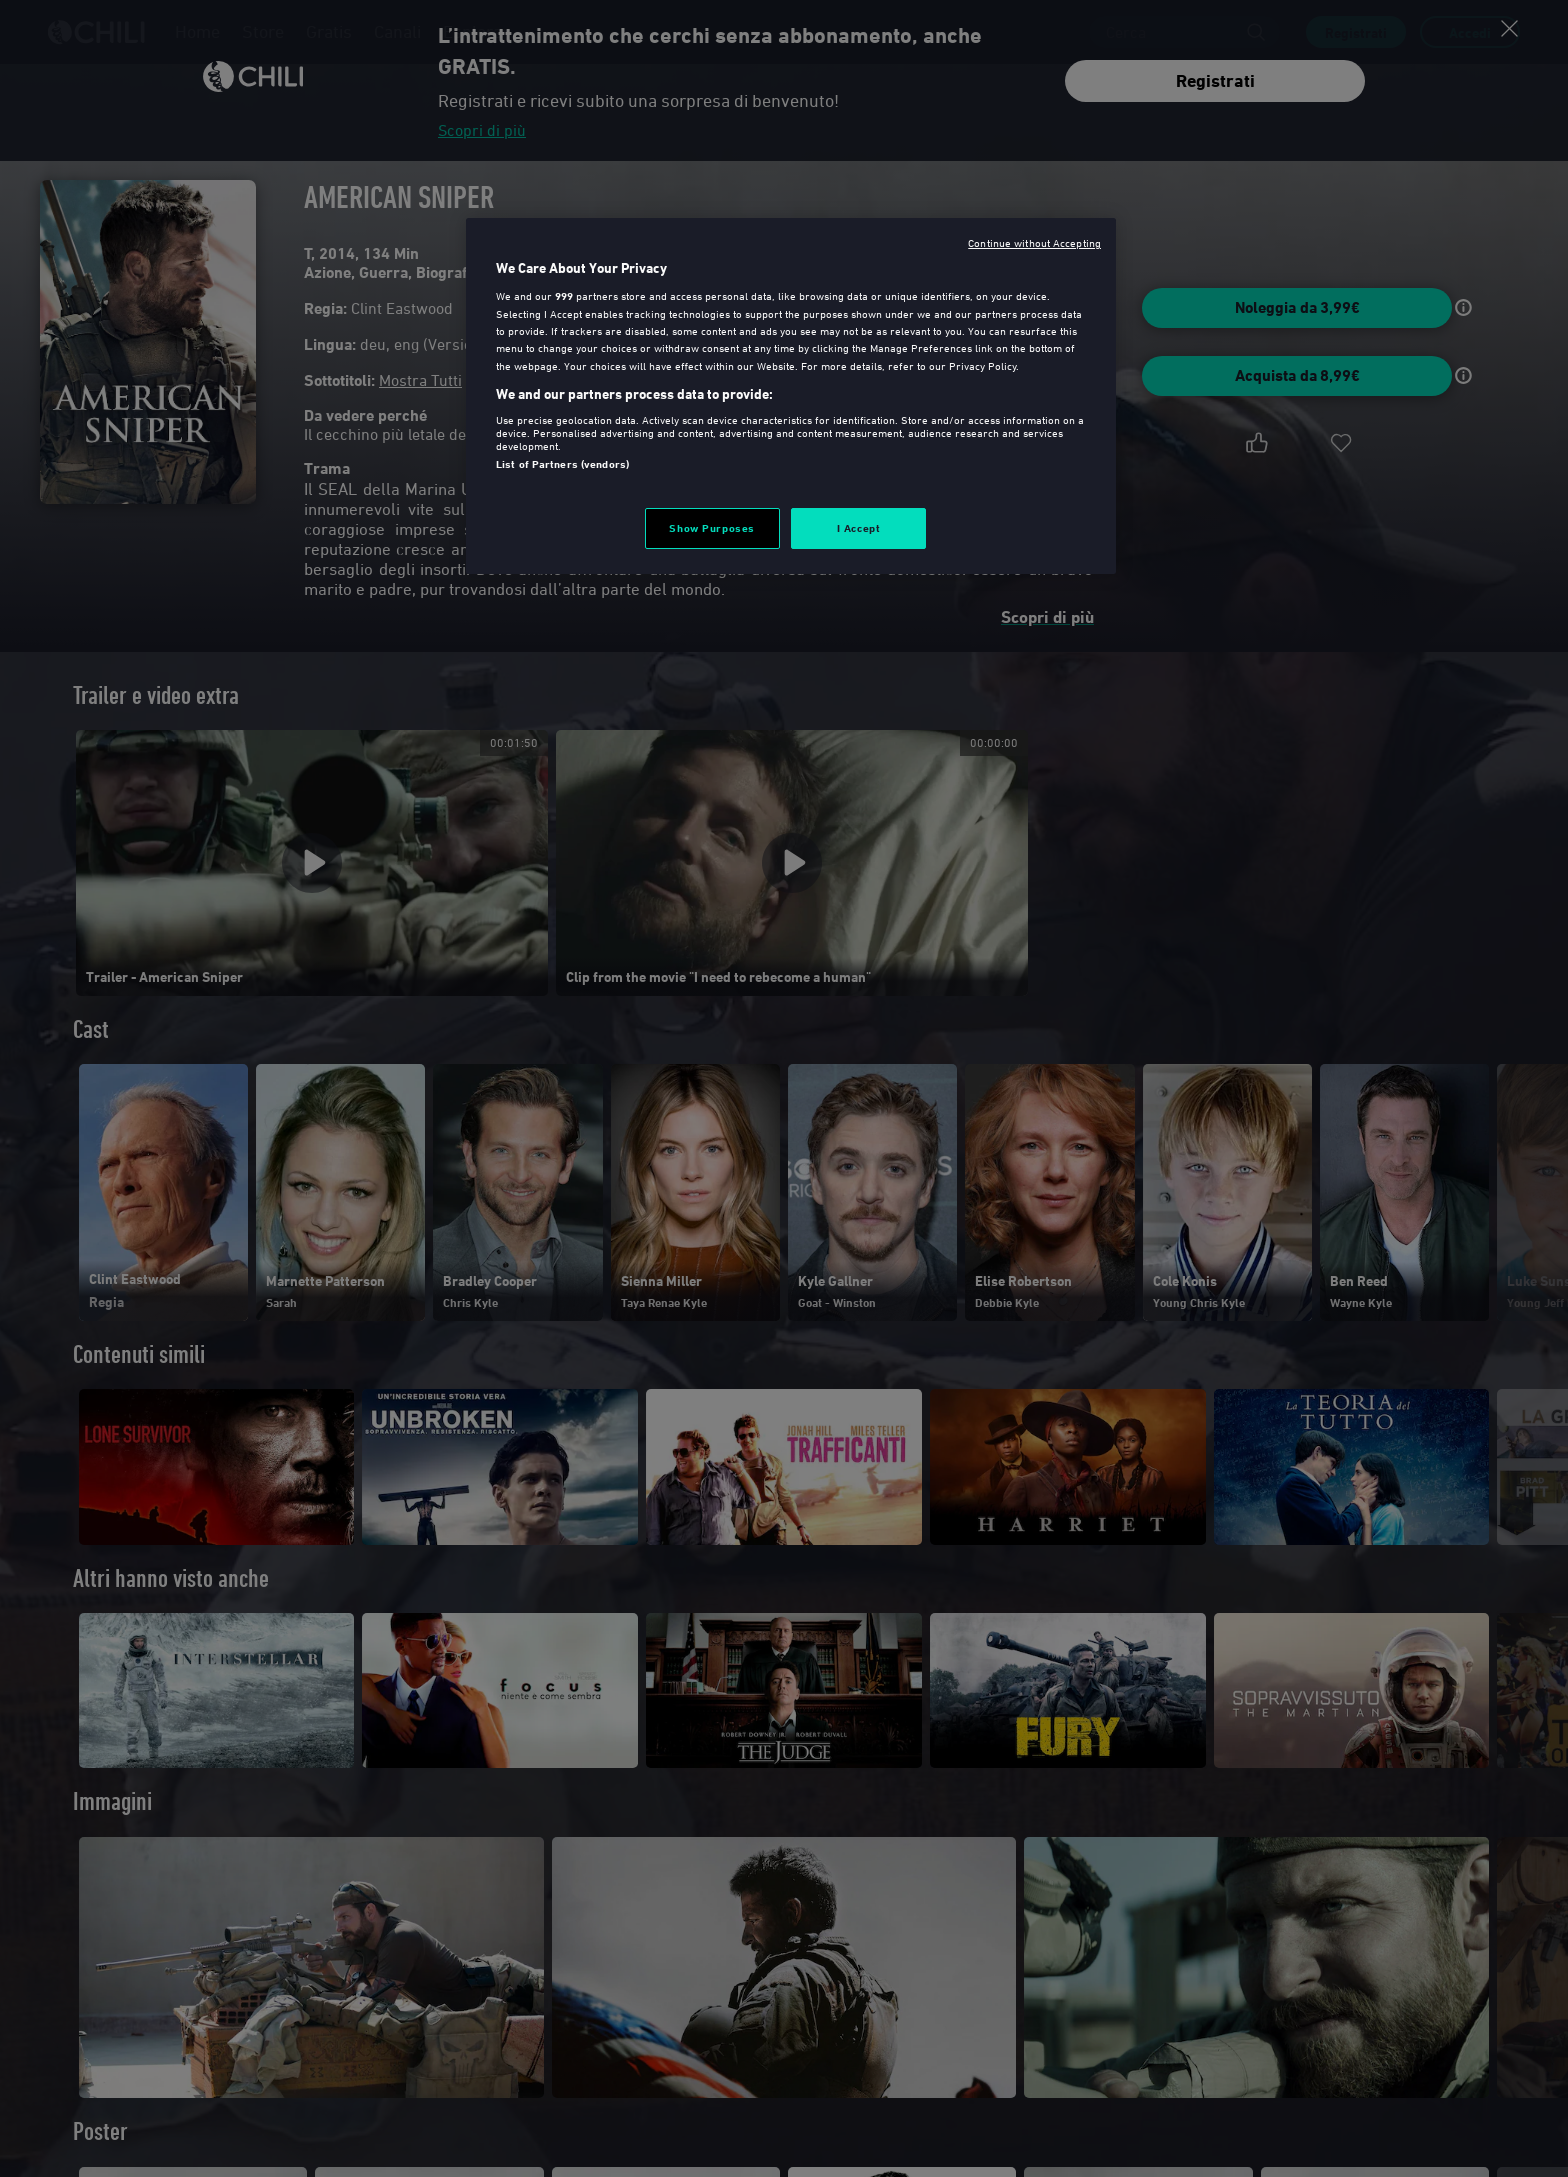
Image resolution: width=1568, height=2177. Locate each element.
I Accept (859, 528)
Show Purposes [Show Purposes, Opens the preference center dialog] (711, 528)
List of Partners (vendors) (562, 464)
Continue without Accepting (1034, 242)
